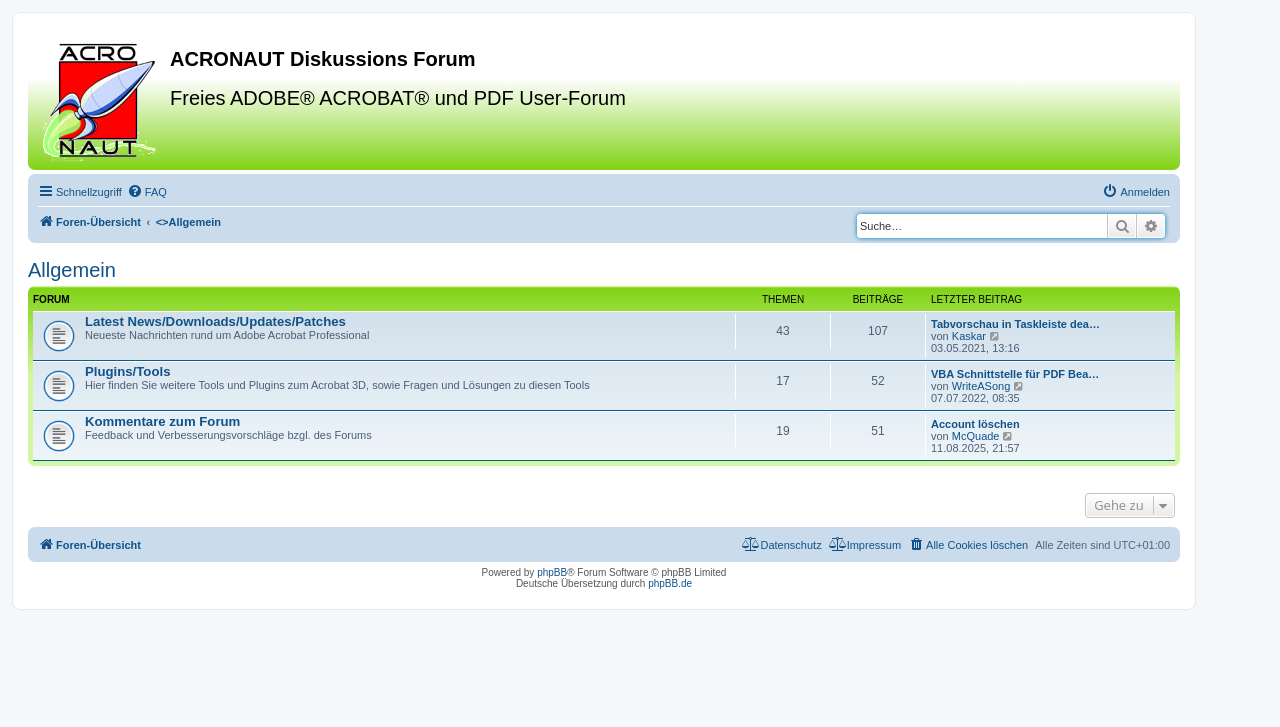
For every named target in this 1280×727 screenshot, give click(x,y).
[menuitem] (147, 192)
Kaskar (969, 336)
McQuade (976, 436)
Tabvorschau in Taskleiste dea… (1015, 324)
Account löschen (975, 424)
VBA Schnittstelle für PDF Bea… (1015, 374)
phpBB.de (670, 583)
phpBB (552, 572)
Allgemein (72, 270)
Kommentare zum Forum (162, 421)
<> (188, 222)
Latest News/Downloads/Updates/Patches (215, 321)
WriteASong (981, 386)
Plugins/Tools (127, 371)
